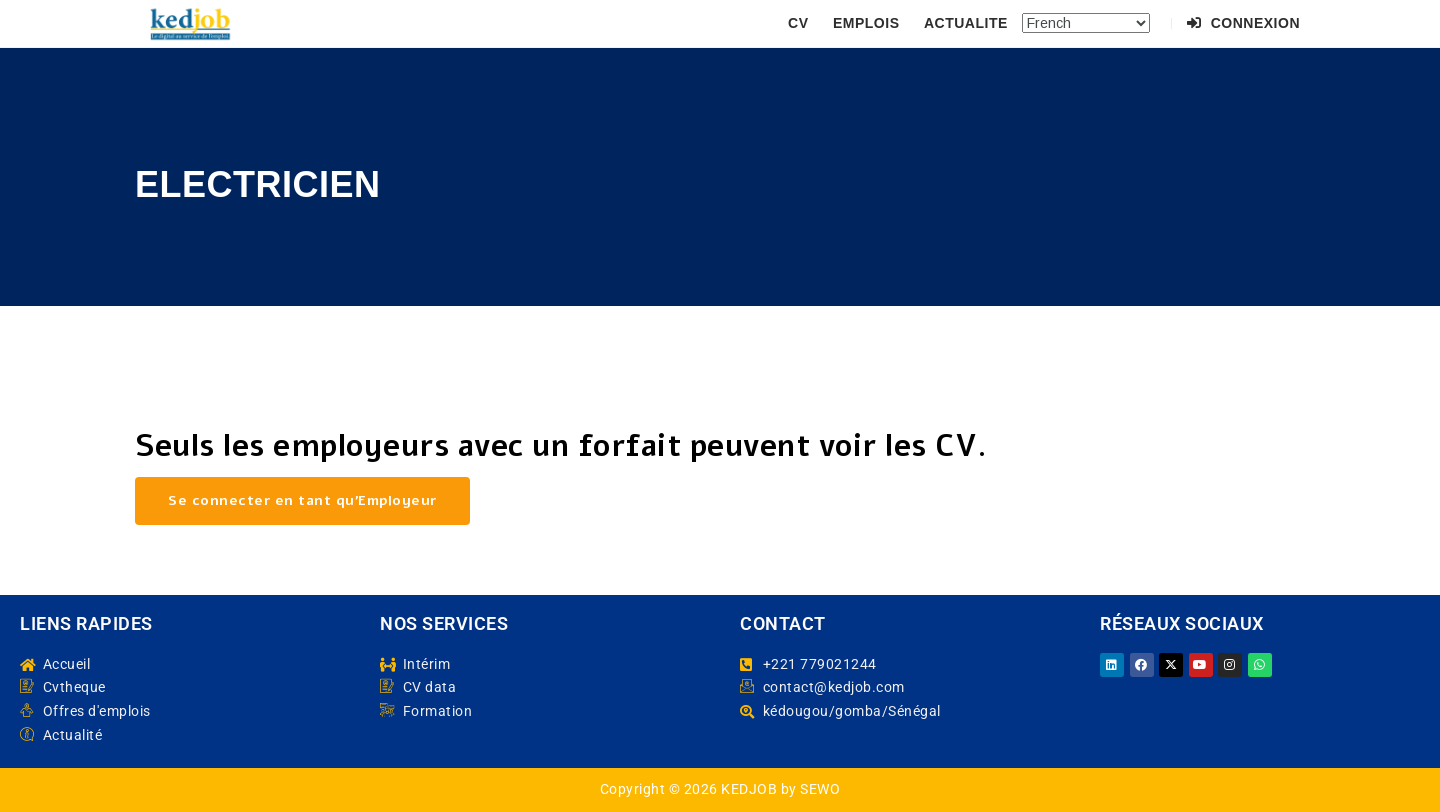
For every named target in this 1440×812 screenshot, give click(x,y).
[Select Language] (1086, 23)
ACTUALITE (966, 23)
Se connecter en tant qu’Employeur (302, 500)
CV (798, 23)
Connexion (1243, 23)
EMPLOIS (866, 23)
